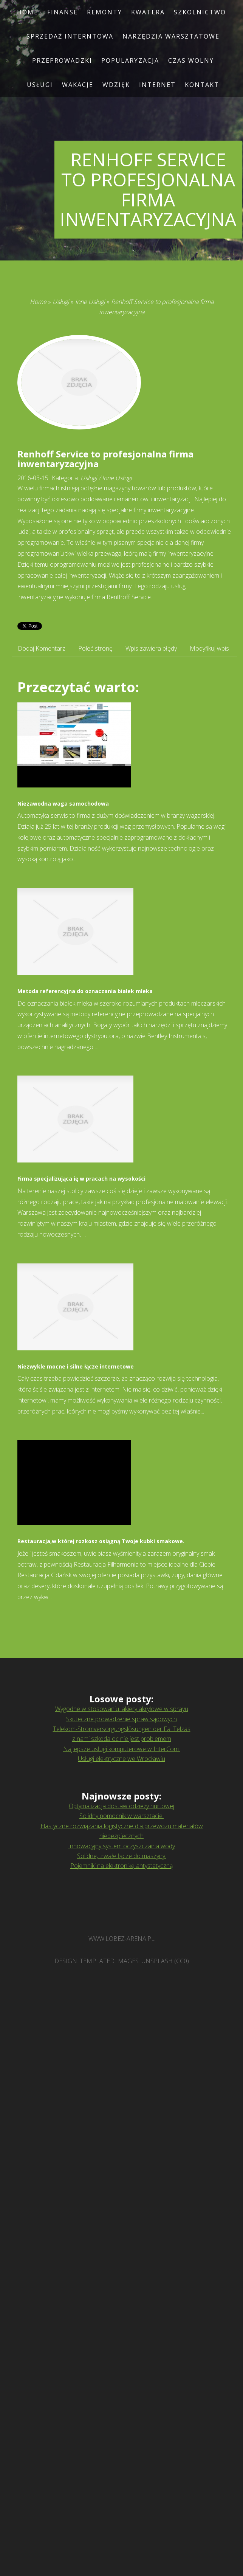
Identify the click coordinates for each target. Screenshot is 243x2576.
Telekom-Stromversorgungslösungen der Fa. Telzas (121, 1729)
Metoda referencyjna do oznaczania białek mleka (85, 991)
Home (38, 302)
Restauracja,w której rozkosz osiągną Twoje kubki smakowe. (100, 1541)
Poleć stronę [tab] (95, 648)
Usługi (61, 302)
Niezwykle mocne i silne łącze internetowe (75, 1366)
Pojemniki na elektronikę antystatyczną (121, 1865)
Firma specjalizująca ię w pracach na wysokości (81, 1178)
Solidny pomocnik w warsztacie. (121, 1816)
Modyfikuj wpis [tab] (209, 648)
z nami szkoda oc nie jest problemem (121, 1738)
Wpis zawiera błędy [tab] (151, 648)
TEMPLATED (97, 1961)
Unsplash (157, 1961)
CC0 (181, 1961)
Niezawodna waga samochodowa (63, 803)
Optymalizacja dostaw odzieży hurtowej (121, 1806)
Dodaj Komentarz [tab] (41, 648)
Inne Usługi (90, 302)
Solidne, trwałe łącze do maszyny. (121, 1856)
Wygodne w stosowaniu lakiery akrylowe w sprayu (121, 1709)
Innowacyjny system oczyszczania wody (121, 1846)
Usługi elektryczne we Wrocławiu (121, 1759)
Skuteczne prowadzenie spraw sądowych (121, 1719)
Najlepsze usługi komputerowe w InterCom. (121, 1749)
